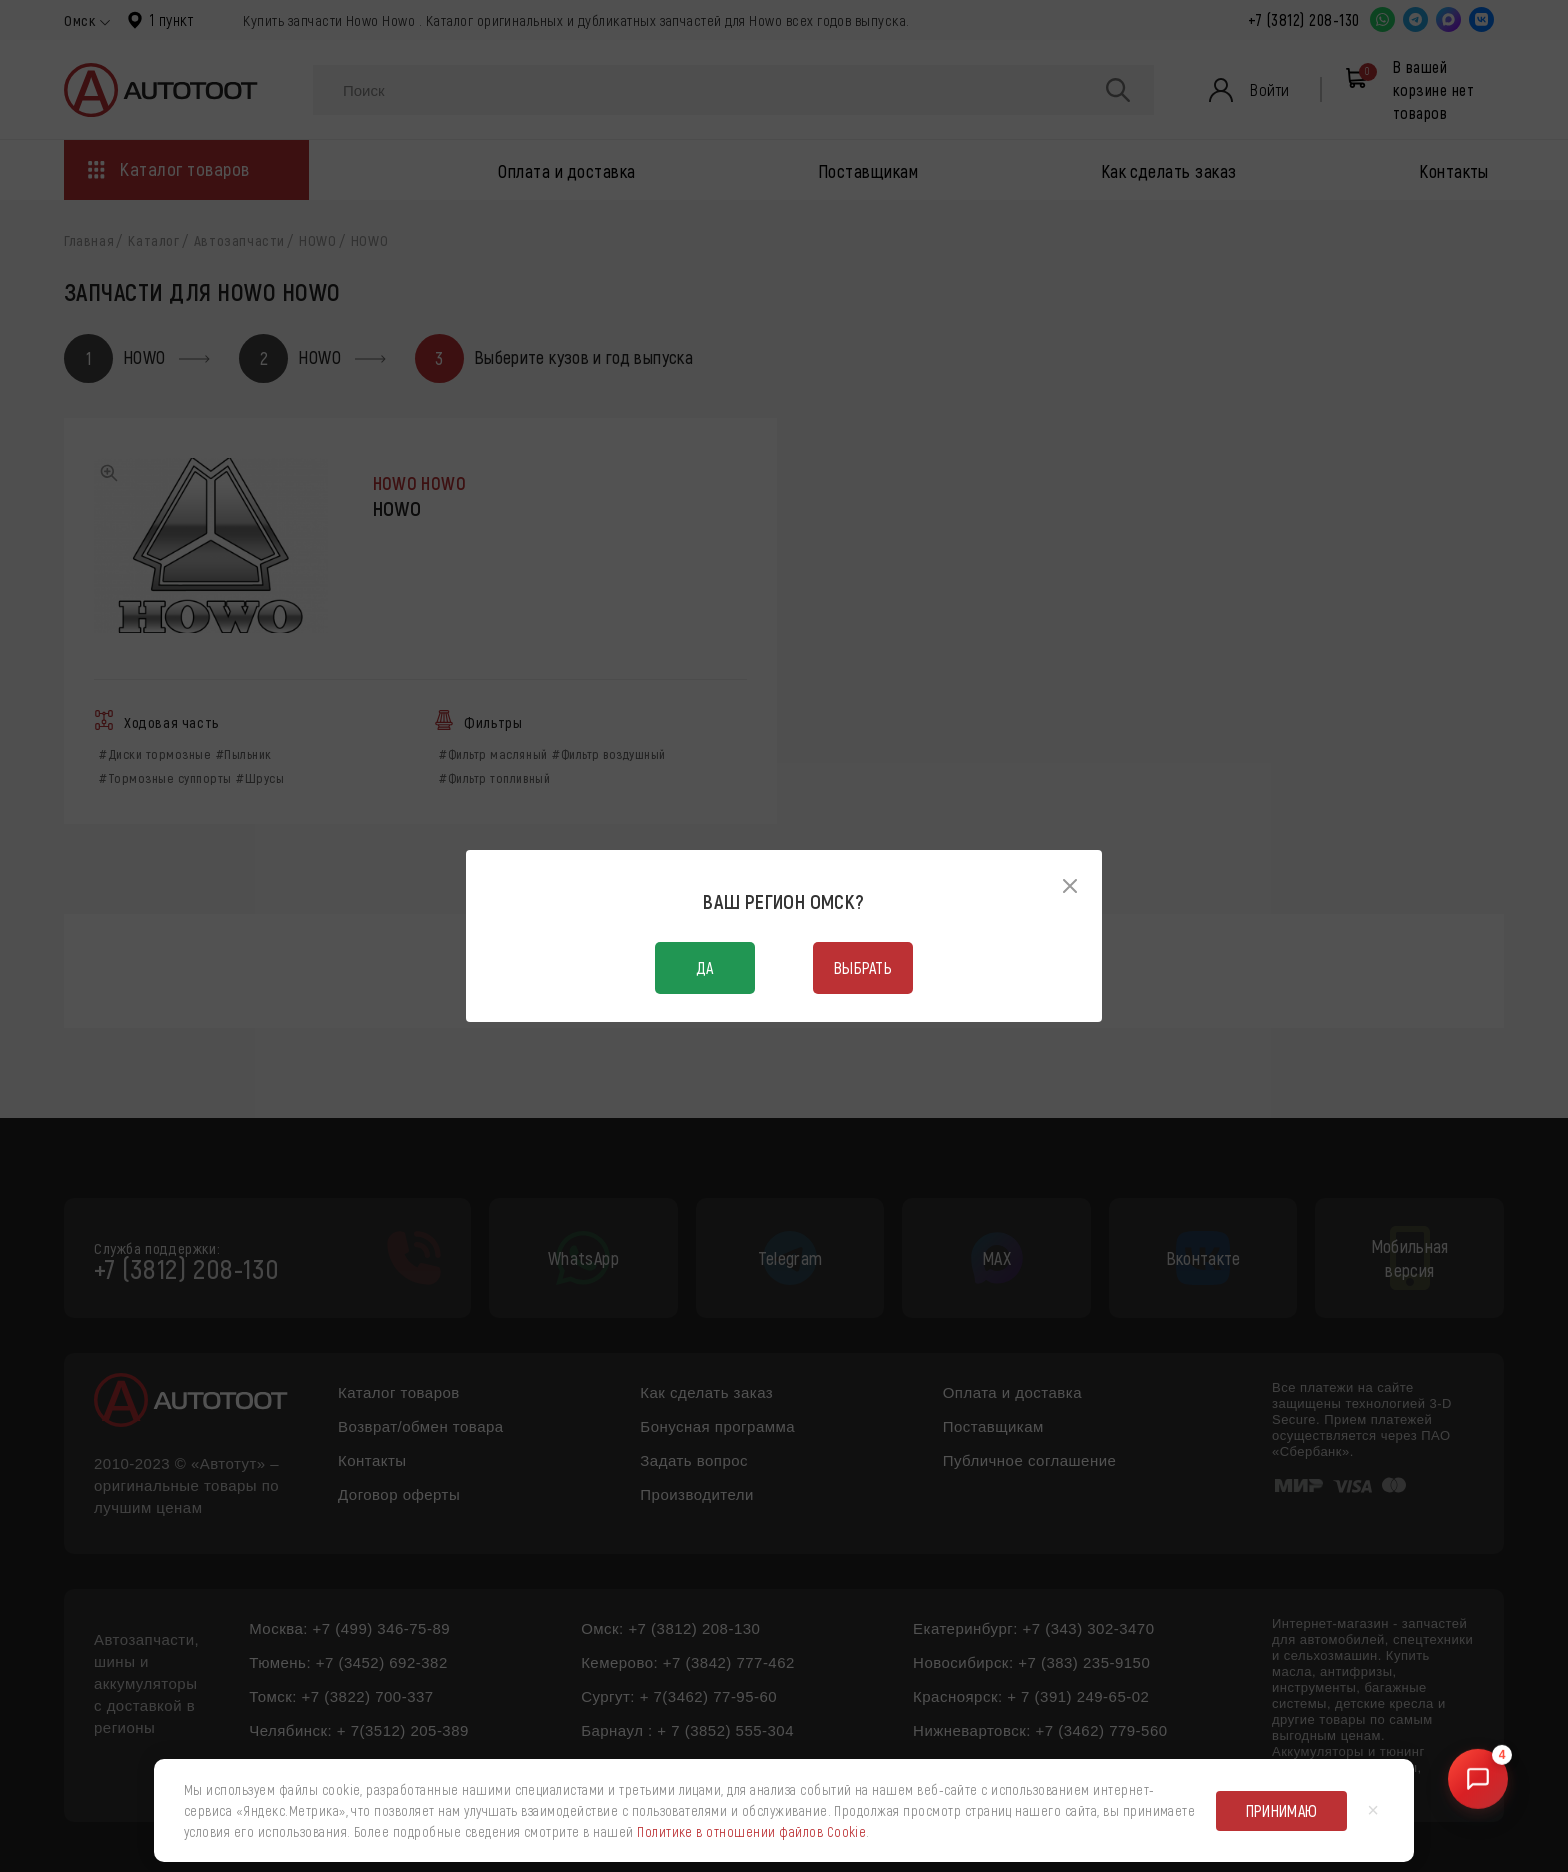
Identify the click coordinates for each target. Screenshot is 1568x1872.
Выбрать (863, 967)
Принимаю (1282, 1810)
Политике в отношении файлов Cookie (751, 1831)
